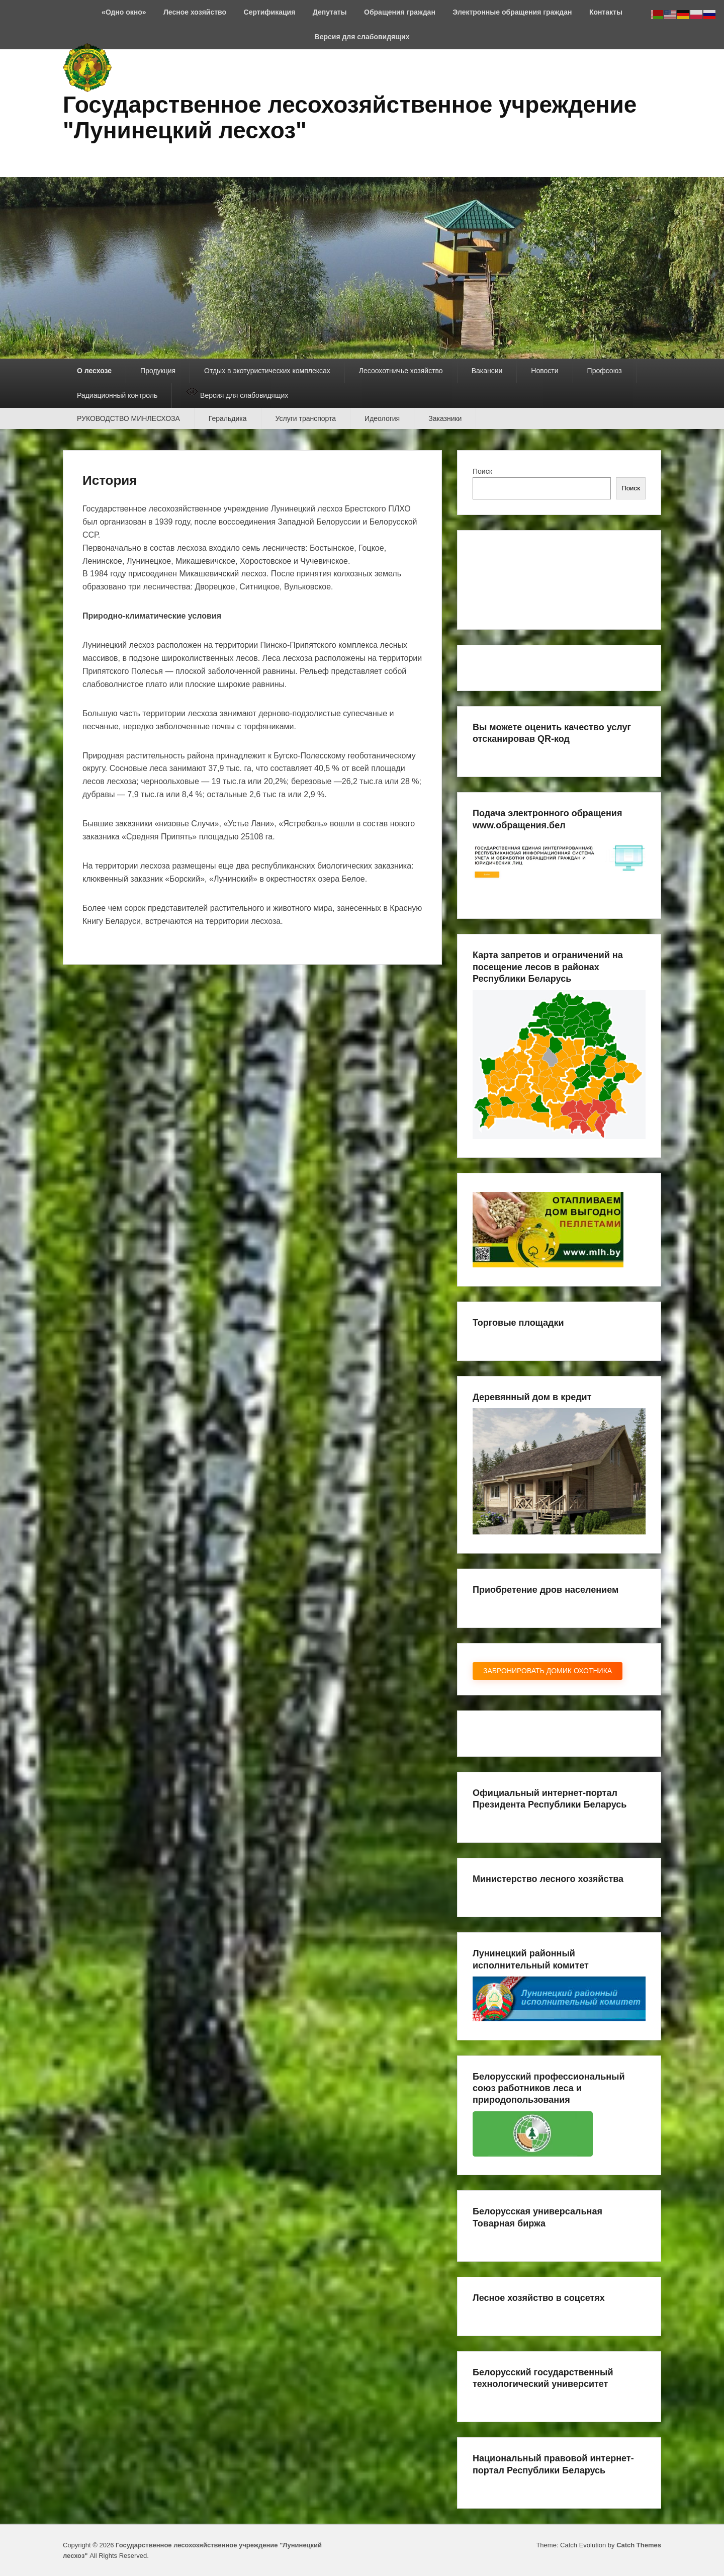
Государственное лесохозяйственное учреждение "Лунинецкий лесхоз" (350, 117)
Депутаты (330, 12)
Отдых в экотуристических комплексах (267, 371)
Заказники (445, 418)
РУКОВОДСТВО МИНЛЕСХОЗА (128, 418)
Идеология (382, 418)
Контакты (605, 12)
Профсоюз (604, 371)
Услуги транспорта (306, 418)
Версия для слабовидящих (362, 37)
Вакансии (487, 371)
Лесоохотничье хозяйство (401, 371)
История (109, 480)
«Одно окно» (124, 12)
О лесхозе (94, 371)
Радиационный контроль (117, 395)
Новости (544, 371)
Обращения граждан (399, 12)
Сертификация (270, 12)
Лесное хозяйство (194, 12)
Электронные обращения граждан (512, 12)
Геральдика (228, 418)
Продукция (157, 371)
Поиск (482, 471)
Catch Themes (638, 2545)
